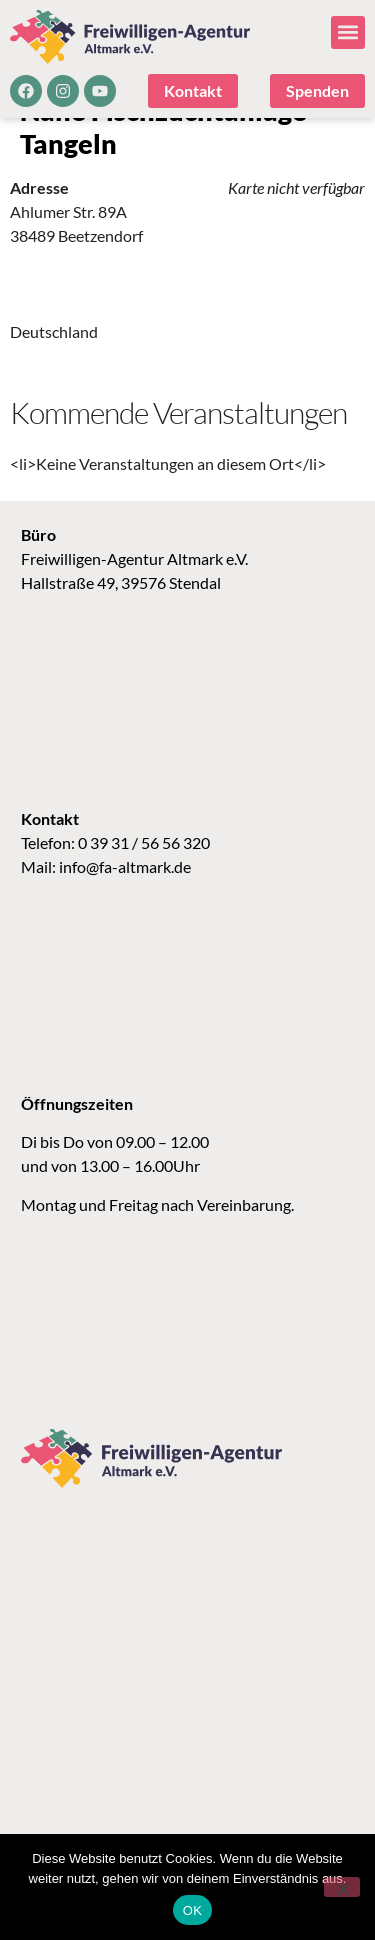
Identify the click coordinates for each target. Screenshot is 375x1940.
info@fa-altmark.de (125, 896)
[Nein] (342, 1887)
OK (192, 1910)
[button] (348, 32)
